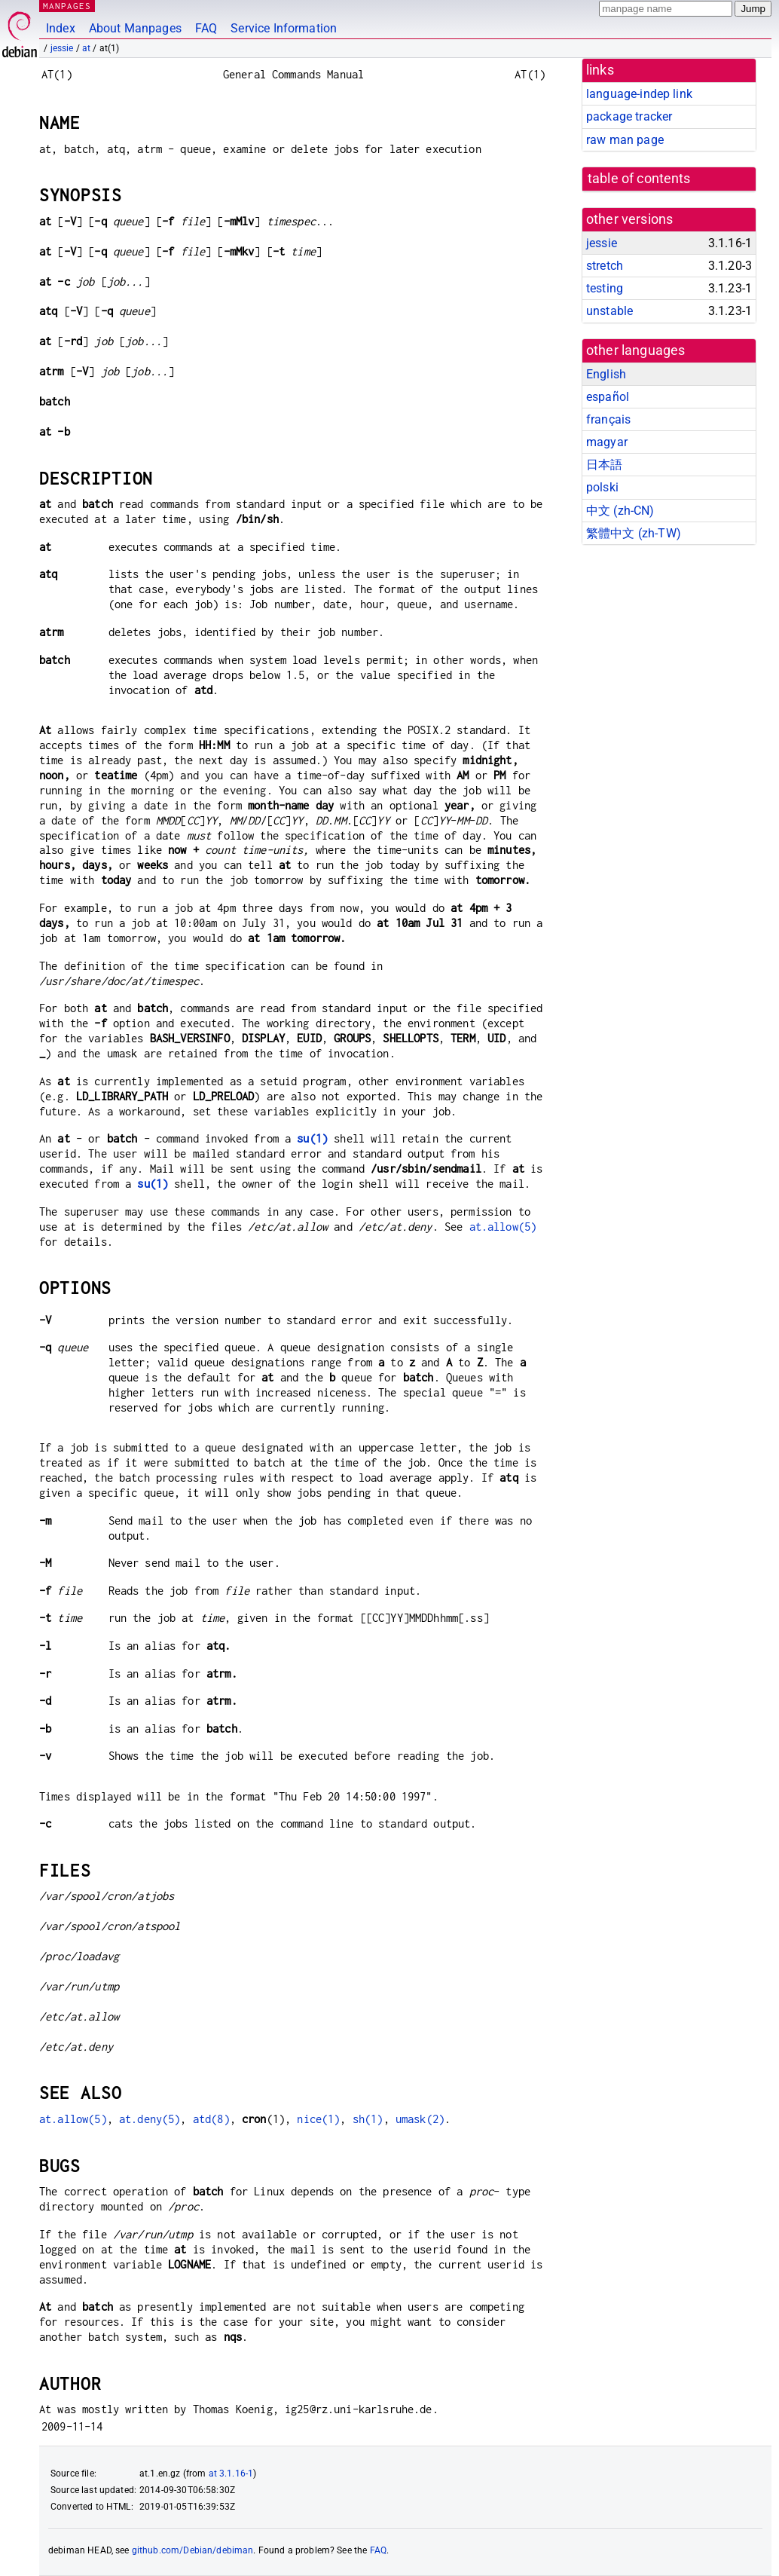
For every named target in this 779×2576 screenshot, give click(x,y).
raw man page (625, 140)
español (607, 397)
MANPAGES (67, 6)
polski (602, 487)
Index (60, 28)
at (86, 48)
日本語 (604, 464)
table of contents (639, 178)
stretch (604, 266)
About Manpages (135, 28)
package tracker (629, 116)
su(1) (312, 1138)
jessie (62, 48)
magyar (607, 442)
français (608, 419)
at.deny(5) (150, 2119)
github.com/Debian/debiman (193, 2550)
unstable (609, 311)
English (606, 374)
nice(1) (318, 2119)
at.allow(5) (503, 1226)
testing (604, 288)
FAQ (206, 28)
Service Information (284, 28)
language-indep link (639, 94)
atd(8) (211, 2119)
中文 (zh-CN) (620, 510)
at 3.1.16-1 (231, 2473)
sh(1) (368, 2119)
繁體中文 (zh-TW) (633, 533)
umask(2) (420, 2119)
